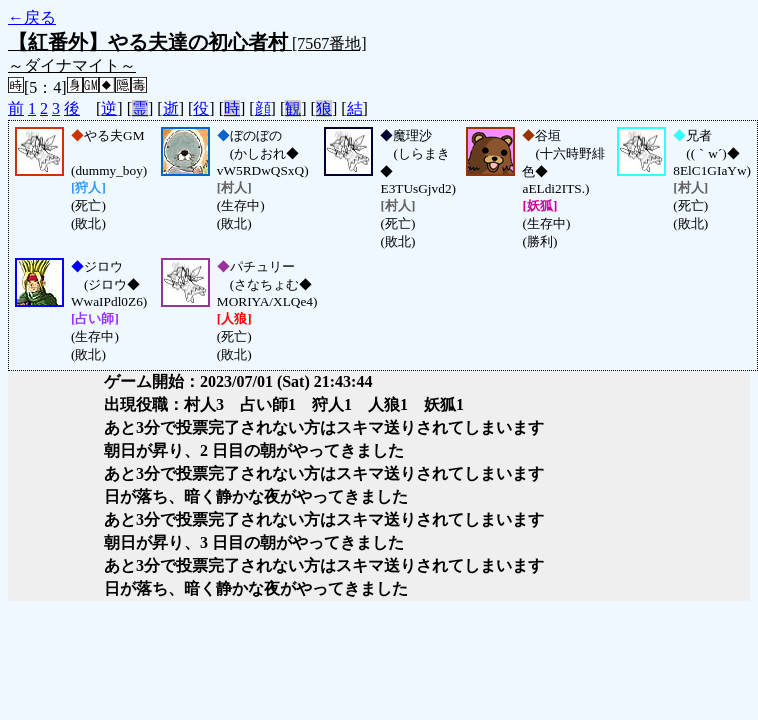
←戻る (32, 17)
